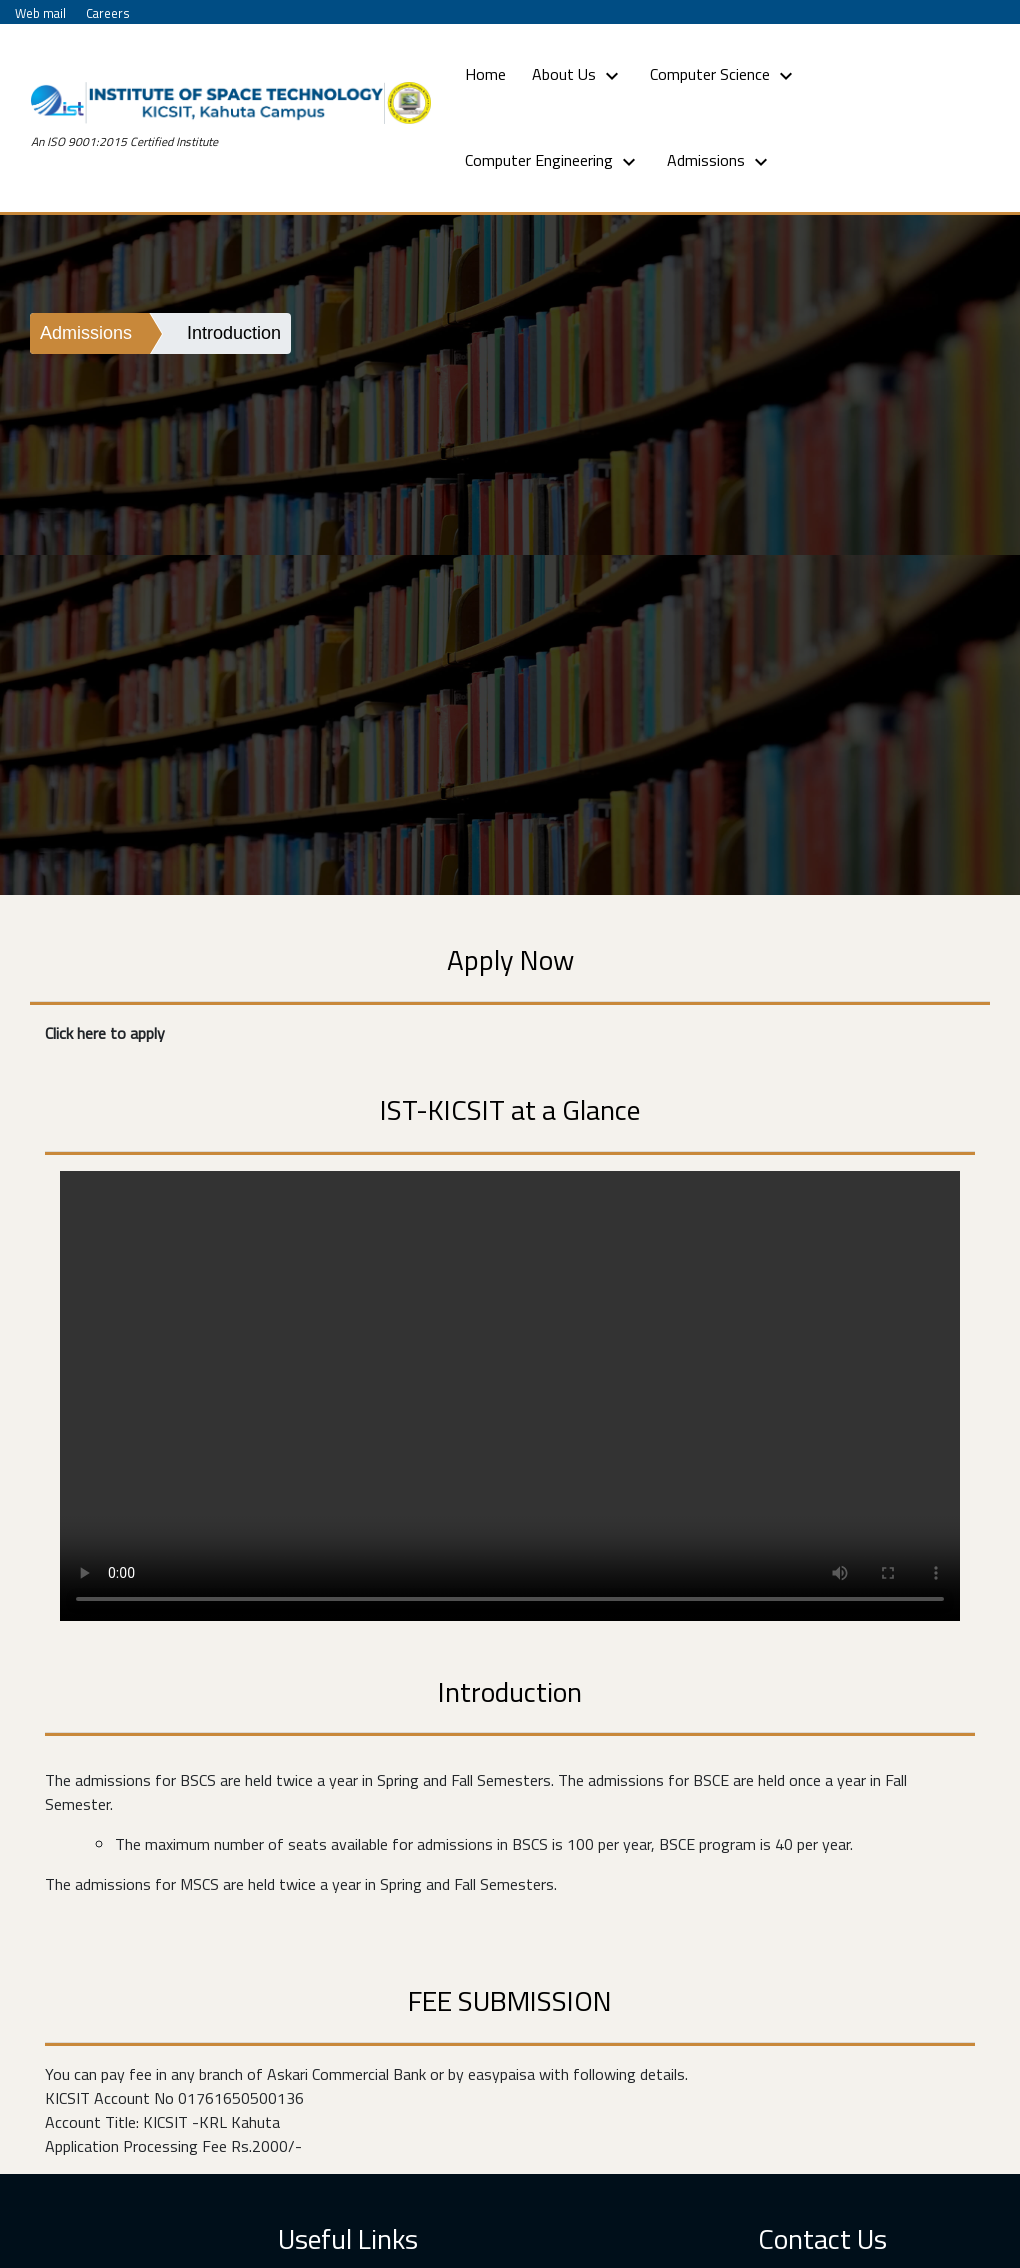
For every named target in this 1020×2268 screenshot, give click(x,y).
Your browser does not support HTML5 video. (510, 1396)
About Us (578, 75)
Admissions (720, 161)
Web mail (40, 13)
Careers (108, 13)
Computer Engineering (553, 161)
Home (489, 73)
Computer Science (724, 75)
